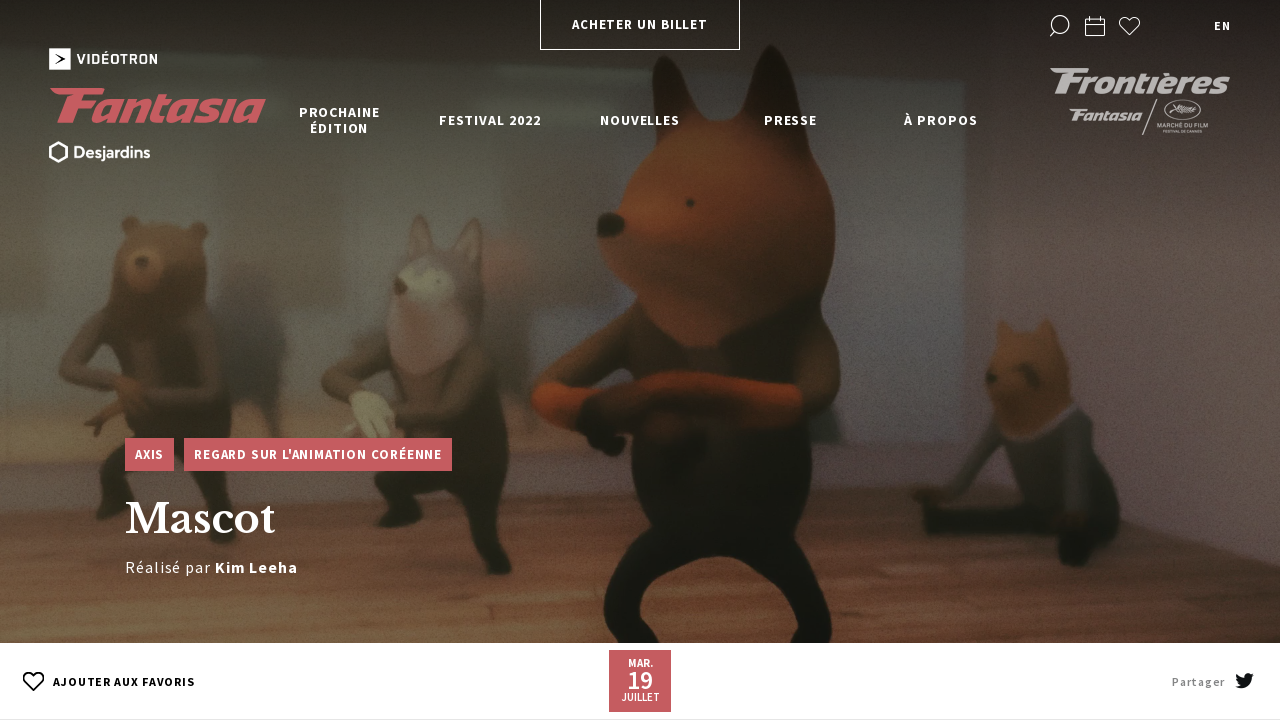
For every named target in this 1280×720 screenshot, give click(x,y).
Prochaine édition (339, 120)
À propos (940, 120)
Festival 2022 (490, 120)
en (1222, 25)
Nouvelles (640, 120)
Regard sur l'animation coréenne (318, 454)
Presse (790, 120)
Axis (149, 454)
